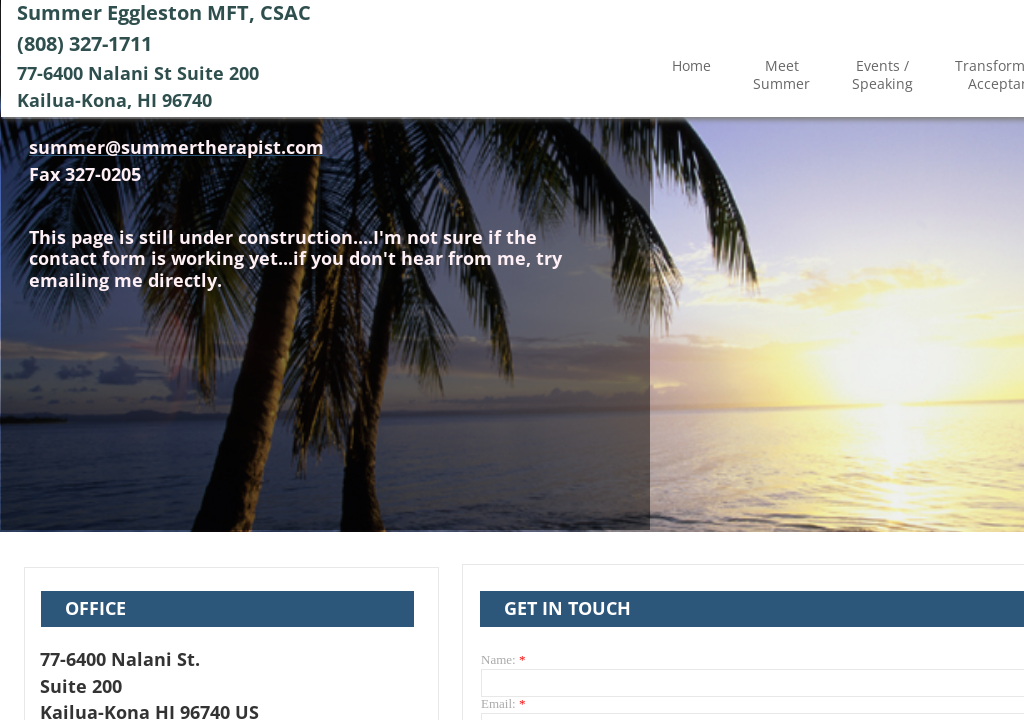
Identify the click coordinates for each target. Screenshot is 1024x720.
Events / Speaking (882, 74)
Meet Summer (781, 74)
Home (691, 65)
